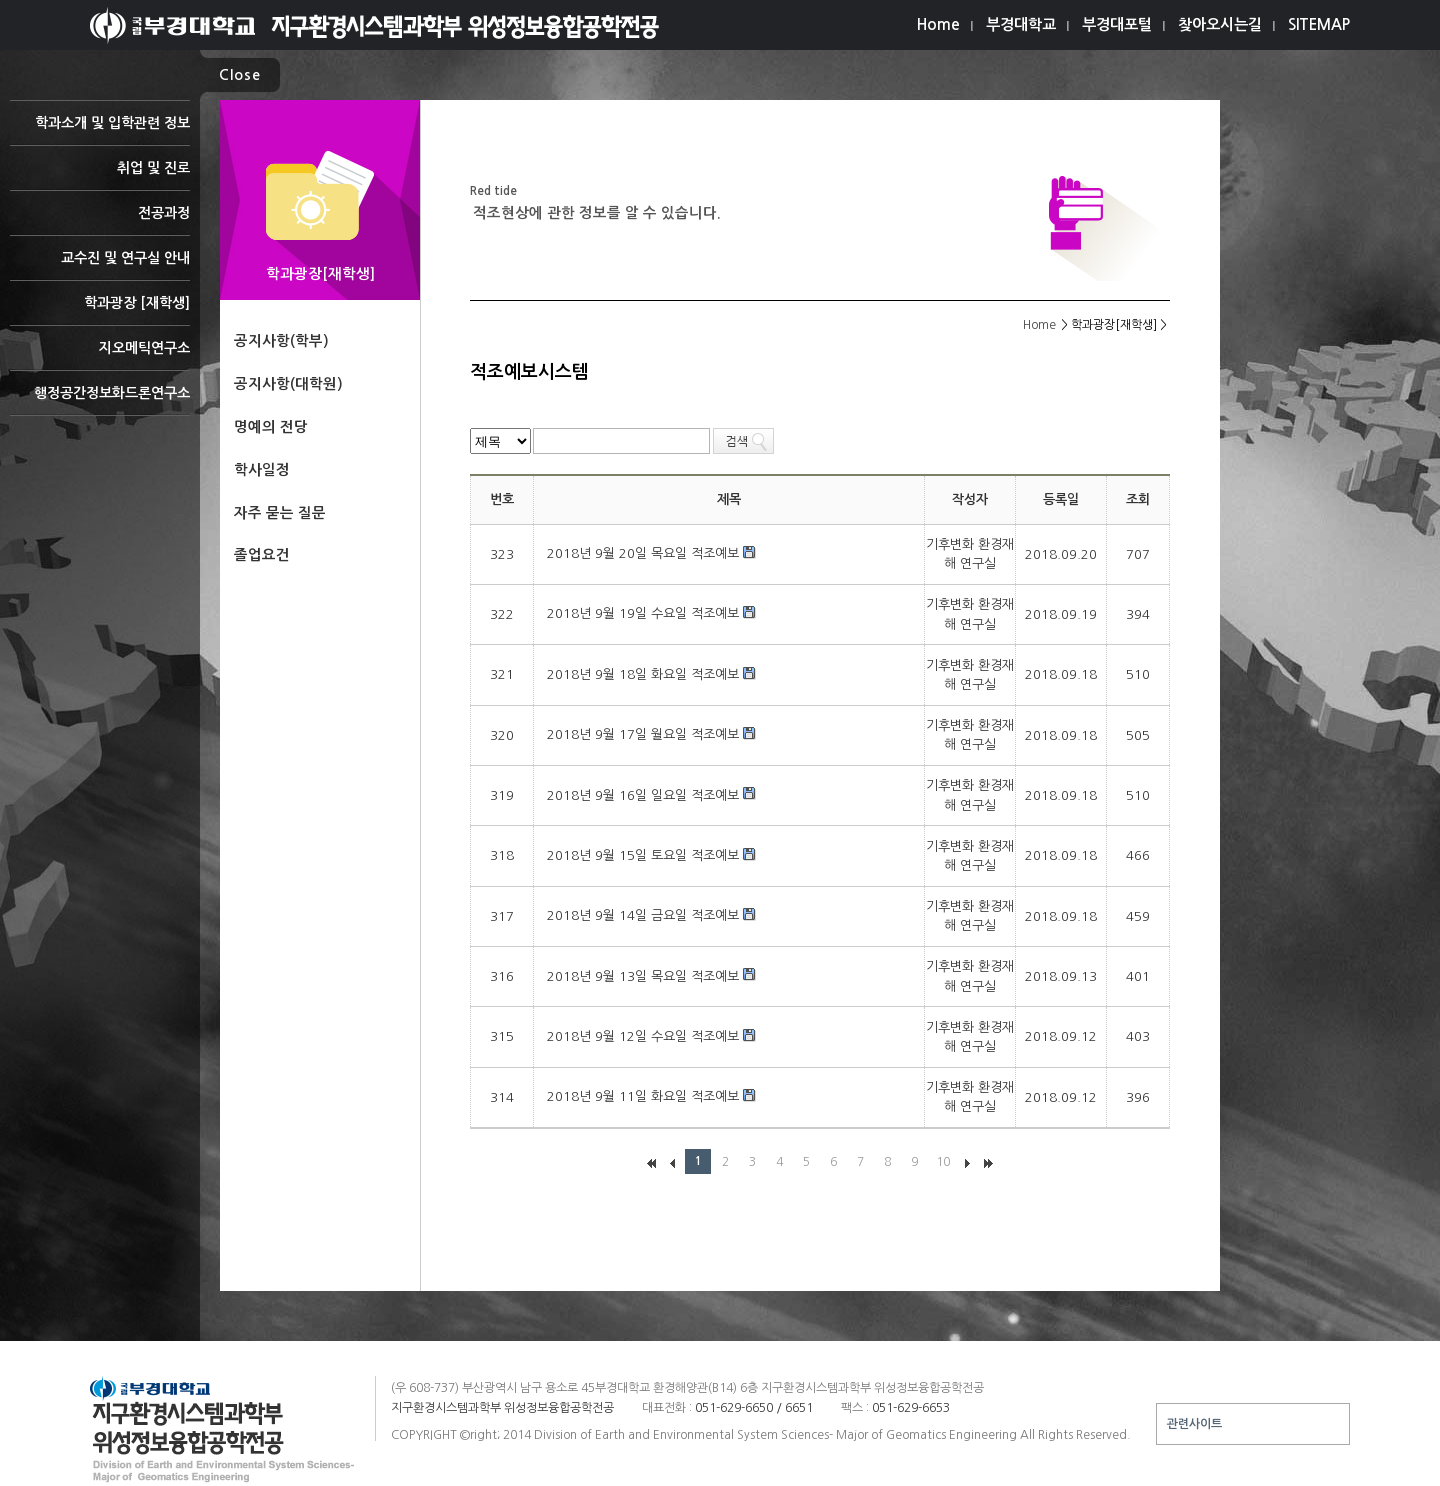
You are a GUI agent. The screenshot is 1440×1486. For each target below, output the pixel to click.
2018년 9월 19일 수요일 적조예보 (645, 613)
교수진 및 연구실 (100, 265)
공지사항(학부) (281, 341)
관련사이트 (1194, 1424)
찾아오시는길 (1220, 24)
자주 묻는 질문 (280, 513)
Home (938, 24)
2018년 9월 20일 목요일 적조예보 (645, 553)
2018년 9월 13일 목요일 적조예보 (645, 976)
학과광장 (100, 310)
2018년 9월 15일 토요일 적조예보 (645, 855)
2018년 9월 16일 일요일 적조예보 (645, 795)
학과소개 (100, 130)
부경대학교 (1021, 24)
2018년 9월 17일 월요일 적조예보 (645, 734)
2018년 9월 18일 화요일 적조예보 (645, 674)
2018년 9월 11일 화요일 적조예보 (645, 1096)
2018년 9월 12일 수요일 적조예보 (645, 1036)
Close (240, 75)
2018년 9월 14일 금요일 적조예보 (645, 915)
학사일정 (262, 470)
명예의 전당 (271, 427)
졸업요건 (262, 555)
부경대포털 (1117, 24)
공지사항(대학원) (288, 384)
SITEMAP (1319, 24)
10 (943, 1162)
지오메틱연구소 (100, 355)
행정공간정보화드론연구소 (100, 400)
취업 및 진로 (100, 175)
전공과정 (100, 220)
